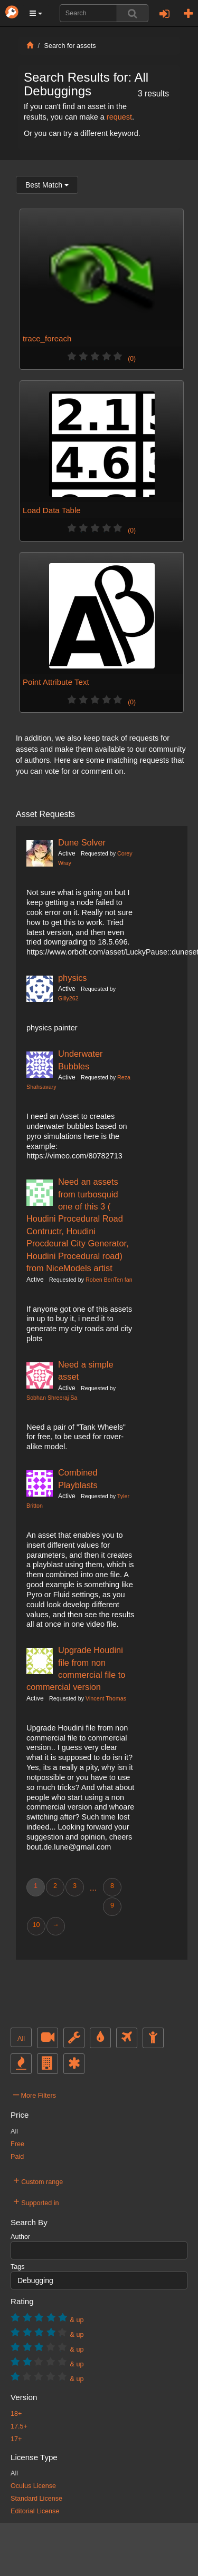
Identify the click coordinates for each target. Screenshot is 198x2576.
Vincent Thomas (106, 1698)
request (119, 117)
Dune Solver (82, 842)
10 (36, 1925)
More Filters (34, 2094)
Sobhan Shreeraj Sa (51, 1397)
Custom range (38, 2180)
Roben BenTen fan (109, 1279)
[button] (36, 13)
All (21, 2038)
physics (72, 977)
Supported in (36, 2201)
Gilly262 (68, 998)
